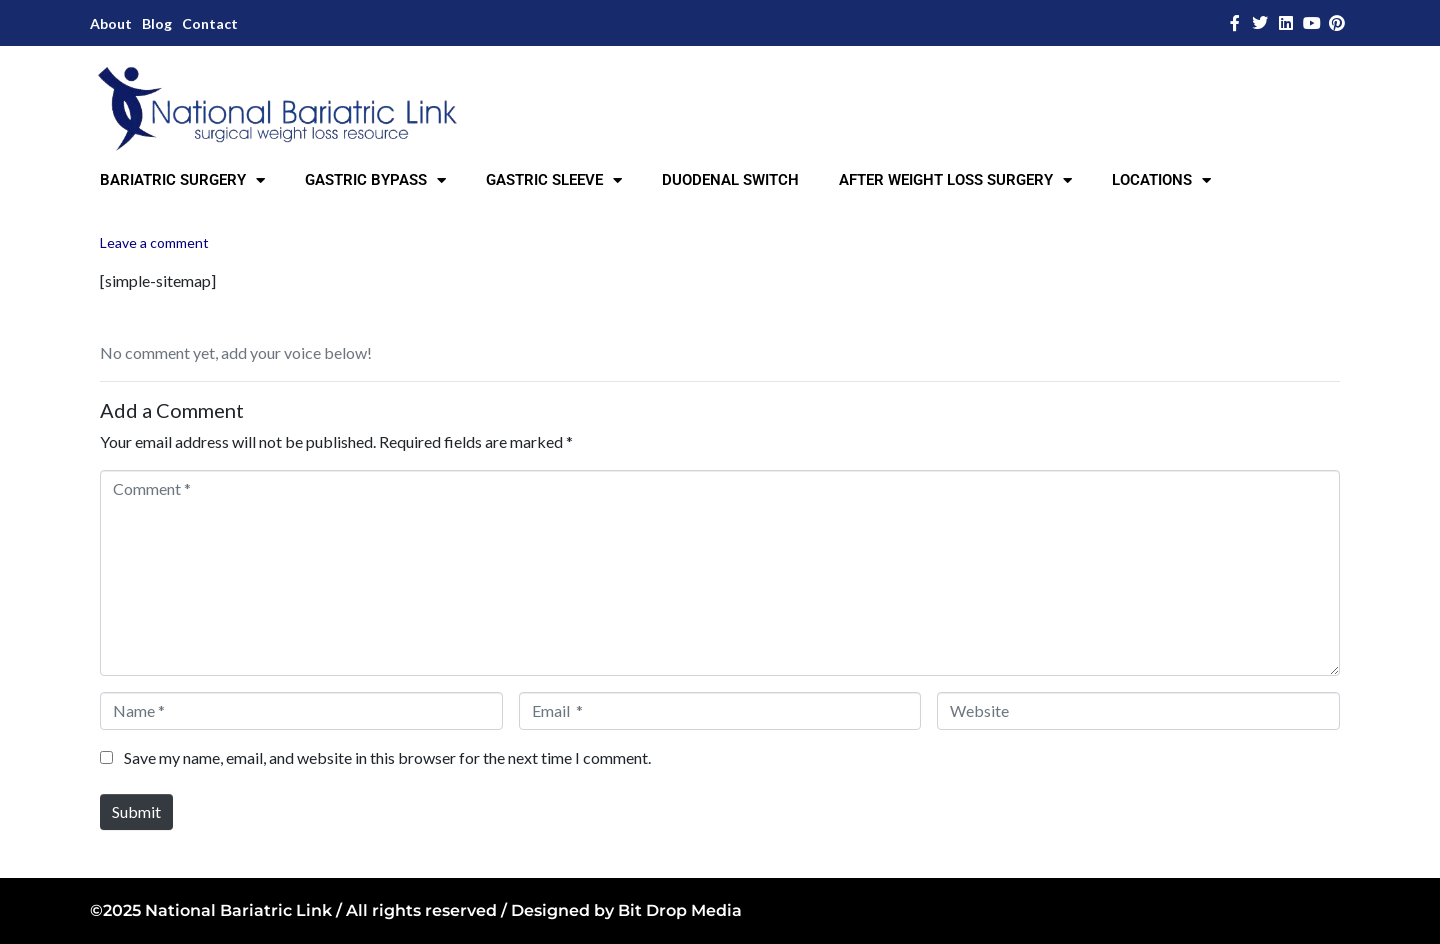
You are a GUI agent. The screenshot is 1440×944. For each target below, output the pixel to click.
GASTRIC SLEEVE (554, 180)
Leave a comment (154, 242)
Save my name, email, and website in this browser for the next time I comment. (387, 757)
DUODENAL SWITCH (730, 180)
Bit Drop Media (680, 910)
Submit (136, 811)
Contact (210, 23)
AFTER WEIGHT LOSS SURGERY (955, 180)
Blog (157, 23)
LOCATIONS (1161, 180)
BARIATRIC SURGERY (182, 180)
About (111, 23)
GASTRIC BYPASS (375, 180)
